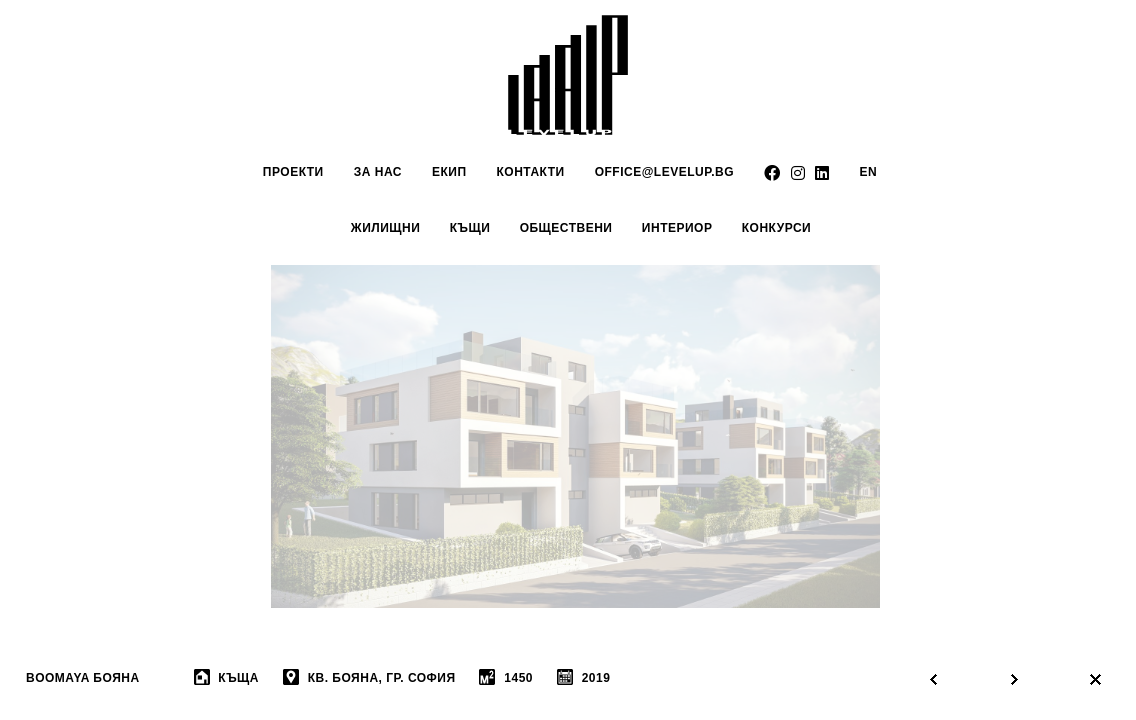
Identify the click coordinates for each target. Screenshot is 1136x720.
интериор (677, 228)
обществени (566, 228)
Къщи (470, 228)
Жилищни (386, 228)
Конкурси (776, 228)
